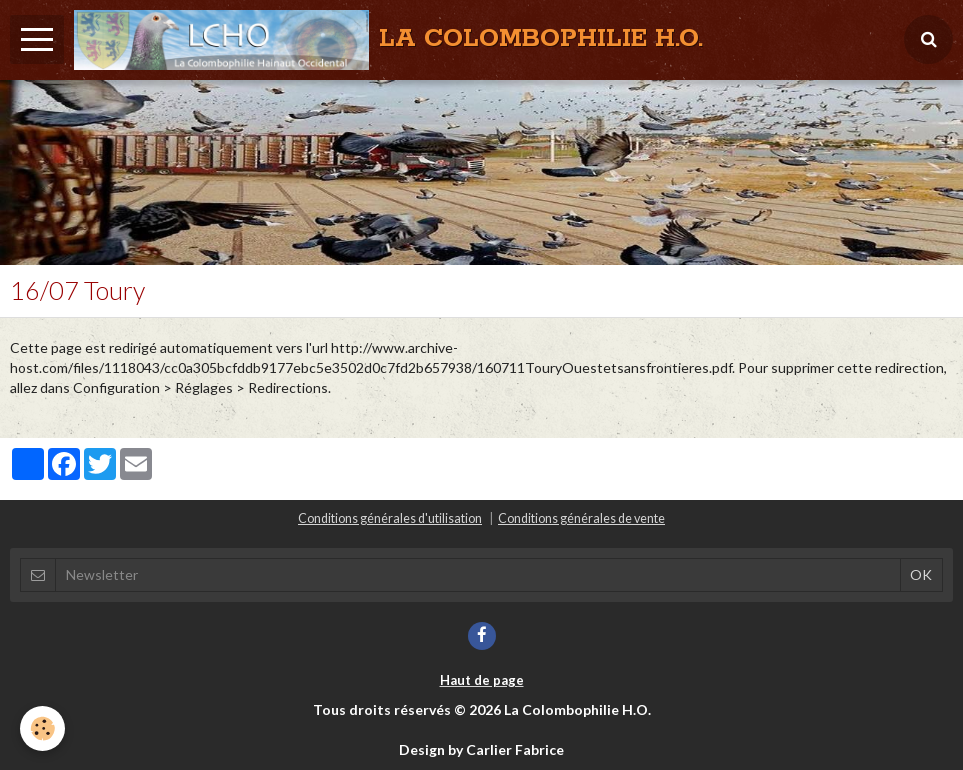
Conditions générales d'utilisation (390, 518)
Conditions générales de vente (581, 518)
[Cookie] (42, 728)
